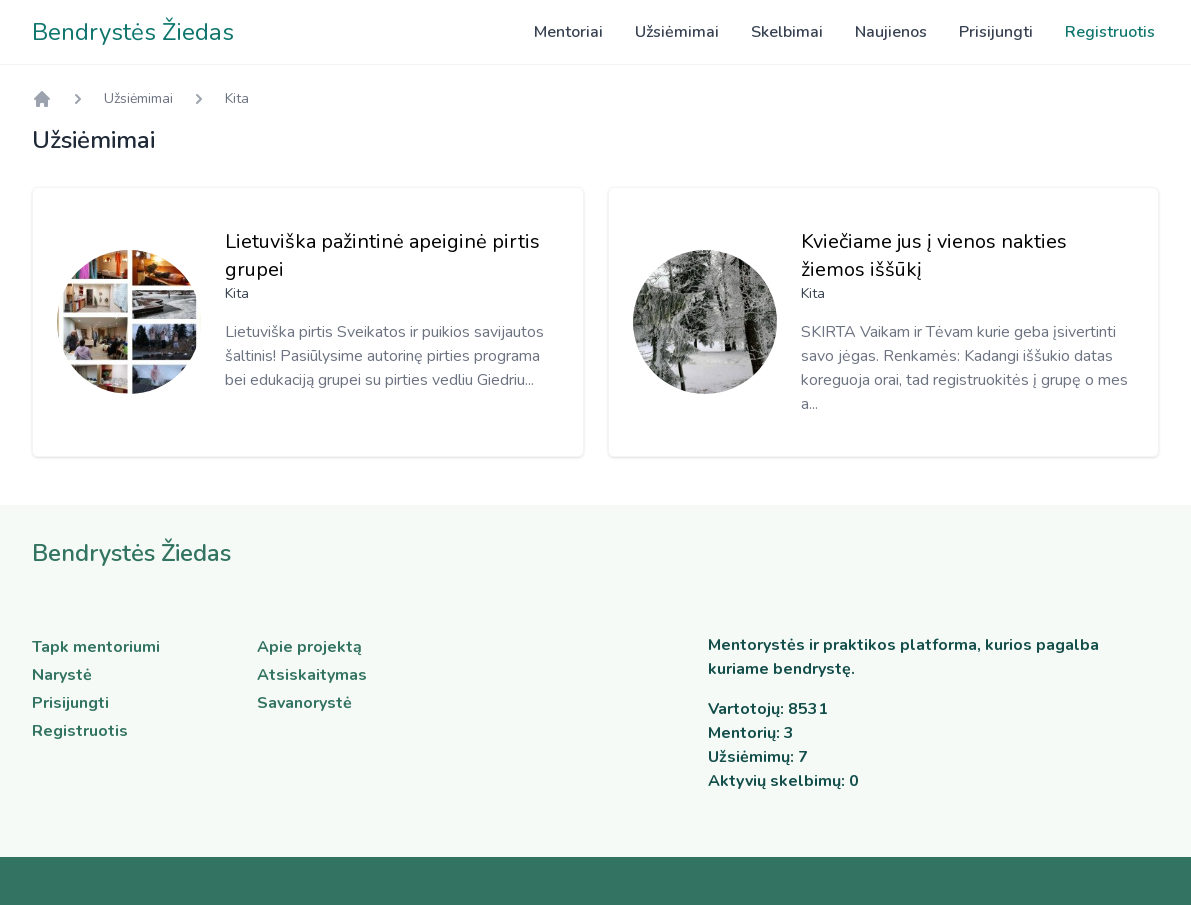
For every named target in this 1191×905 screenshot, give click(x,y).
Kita (237, 98)
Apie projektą (309, 647)
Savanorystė (304, 703)
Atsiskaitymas (312, 675)
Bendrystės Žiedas (133, 32)
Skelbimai (787, 32)
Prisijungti (996, 32)
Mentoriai (568, 32)
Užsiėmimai (677, 32)
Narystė (62, 675)
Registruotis (1110, 32)
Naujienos (891, 32)
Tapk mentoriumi (96, 647)
